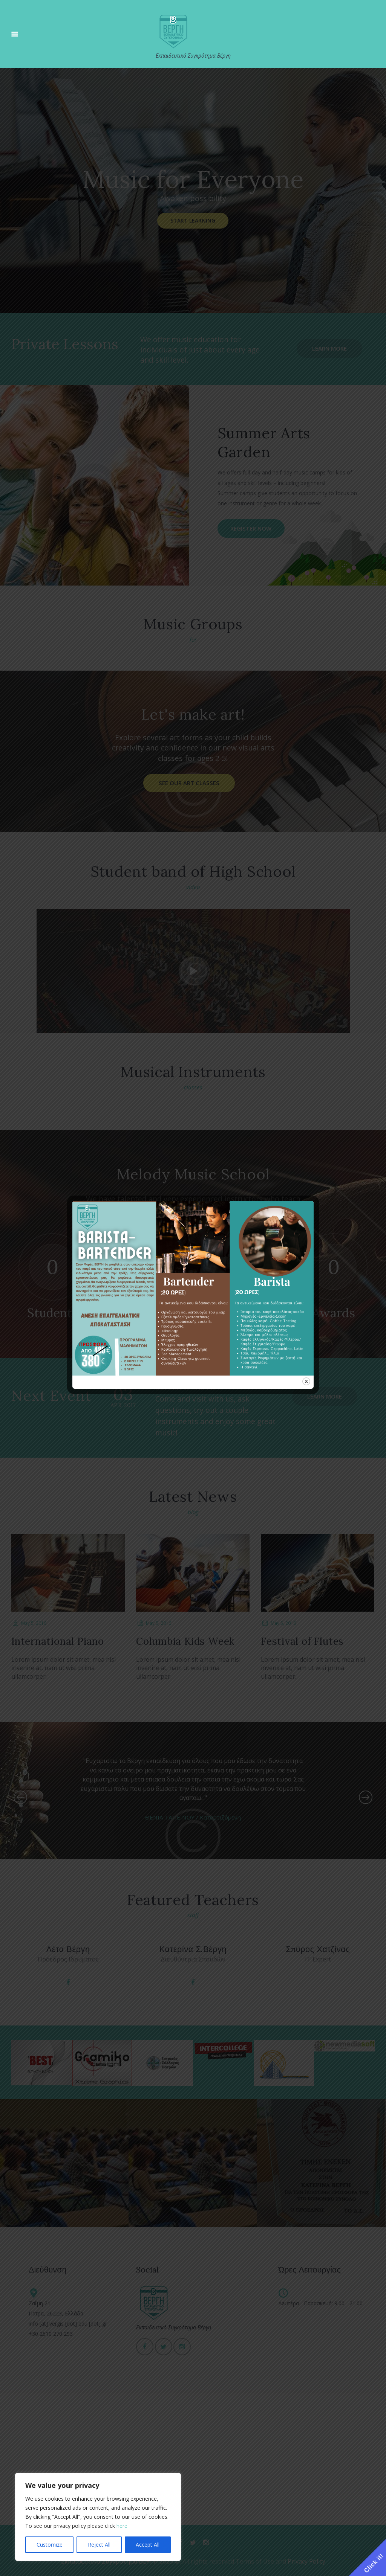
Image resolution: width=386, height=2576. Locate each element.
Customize (50, 2544)
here (121, 2525)
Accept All (147, 2544)
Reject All (99, 2544)
